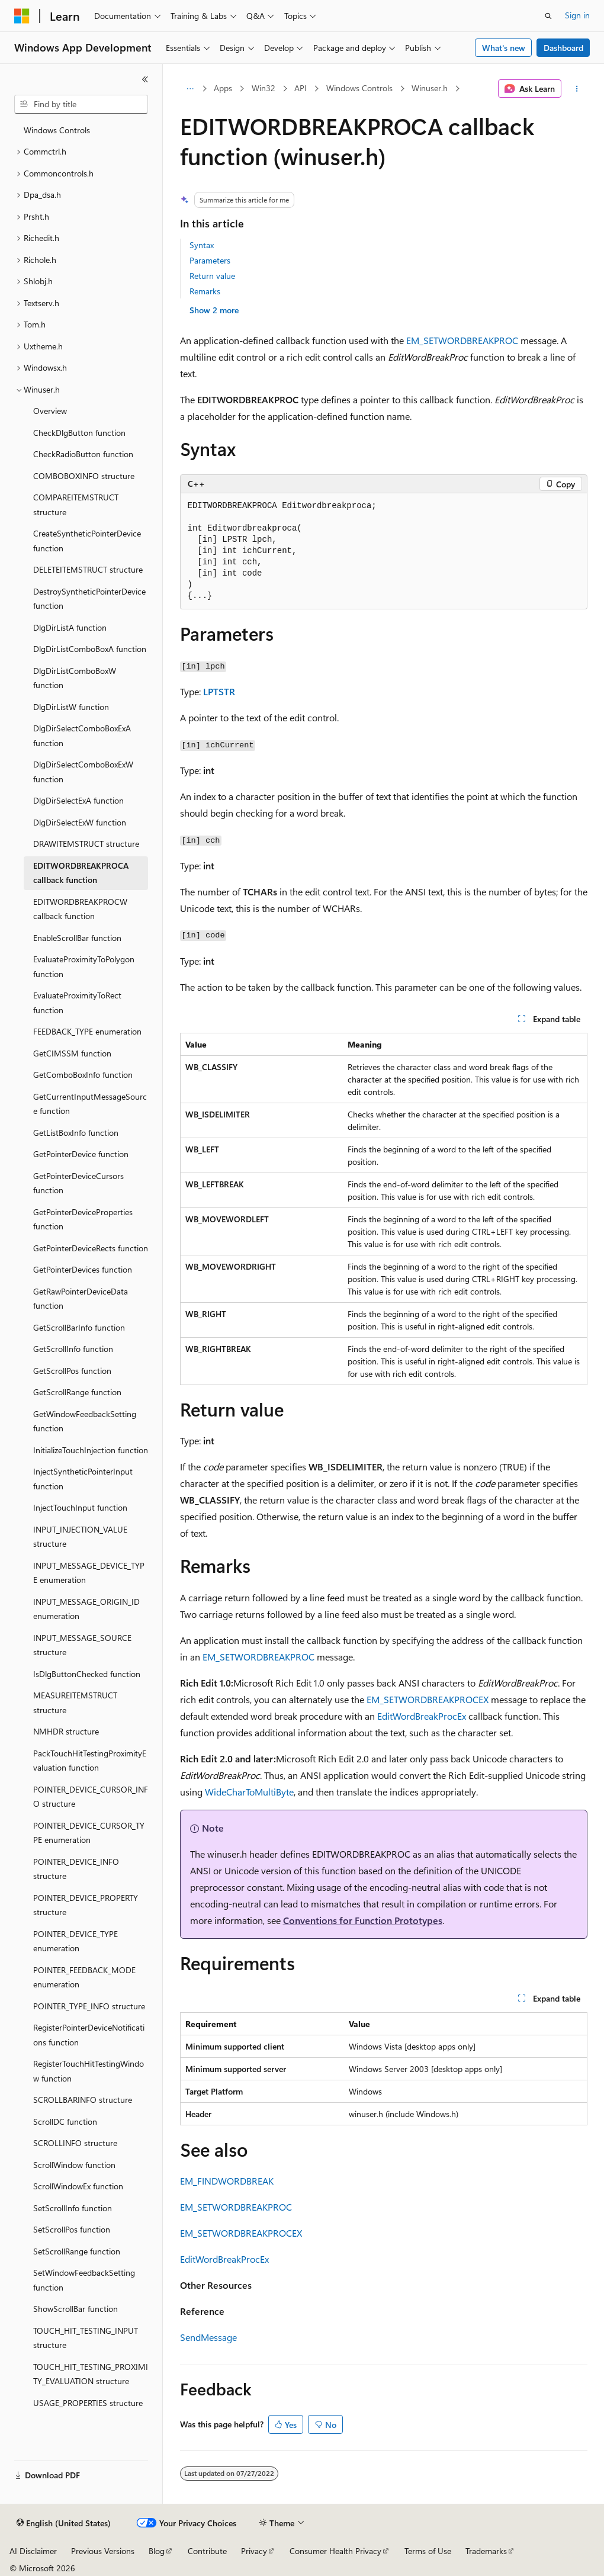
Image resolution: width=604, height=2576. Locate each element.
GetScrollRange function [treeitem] (77, 1392)
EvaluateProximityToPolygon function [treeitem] (83, 966)
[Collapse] (145, 79)
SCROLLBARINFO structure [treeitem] (82, 2099)
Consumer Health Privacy (335, 2550)
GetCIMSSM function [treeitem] (72, 1053)
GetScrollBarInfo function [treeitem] (79, 1327)
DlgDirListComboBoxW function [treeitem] (74, 678)
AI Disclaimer (33, 2550)
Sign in (577, 15)
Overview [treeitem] (50, 410)
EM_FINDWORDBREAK (227, 2180)
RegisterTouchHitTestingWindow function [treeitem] (88, 2071)
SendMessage (208, 2337)
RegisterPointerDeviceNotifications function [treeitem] (88, 2035)
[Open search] (548, 16)
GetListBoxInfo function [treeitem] (75, 1132)
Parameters (209, 260)
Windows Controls (359, 88)
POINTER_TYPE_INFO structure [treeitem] (89, 2006)
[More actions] (576, 88)
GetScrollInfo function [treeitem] (73, 1348)
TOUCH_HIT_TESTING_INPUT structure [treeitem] (85, 2338)
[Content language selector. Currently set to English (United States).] (63, 2523)
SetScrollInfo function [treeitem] (72, 2208)
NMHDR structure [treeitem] (66, 1731)
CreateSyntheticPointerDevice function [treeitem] (87, 541)
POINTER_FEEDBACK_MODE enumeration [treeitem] (84, 1977)
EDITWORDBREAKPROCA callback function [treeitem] (80, 873)
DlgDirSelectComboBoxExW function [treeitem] (83, 772)
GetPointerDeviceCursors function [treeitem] (78, 1183)
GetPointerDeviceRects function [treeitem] (90, 1248)
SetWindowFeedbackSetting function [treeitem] (84, 2280)
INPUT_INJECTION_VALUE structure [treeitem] (80, 1537)
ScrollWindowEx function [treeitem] (78, 2186)
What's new (503, 47)
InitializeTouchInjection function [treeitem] (90, 1450)
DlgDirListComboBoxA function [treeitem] (89, 648)
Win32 (263, 88)
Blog (157, 2550)
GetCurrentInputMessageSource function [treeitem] (90, 1104)
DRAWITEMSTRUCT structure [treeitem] (86, 843)
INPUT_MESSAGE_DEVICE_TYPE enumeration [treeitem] (88, 1573)
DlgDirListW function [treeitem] (71, 706)
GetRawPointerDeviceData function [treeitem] (80, 1299)
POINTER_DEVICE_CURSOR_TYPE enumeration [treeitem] (88, 1833)
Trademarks (486, 2550)
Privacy (254, 2550)
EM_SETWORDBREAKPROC (462, 340)
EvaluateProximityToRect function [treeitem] (77, 1003)
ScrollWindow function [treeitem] (74, 2164)
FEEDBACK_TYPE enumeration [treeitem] (87, 1031)
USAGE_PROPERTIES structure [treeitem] (88, 2402)
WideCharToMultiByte (249, 1791)
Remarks (204, 291)
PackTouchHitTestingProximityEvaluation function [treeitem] (89, 1761)
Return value (212, 275)
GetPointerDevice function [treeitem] (80, 1153)
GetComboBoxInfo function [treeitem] (83, 1074)
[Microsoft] (22, 16)
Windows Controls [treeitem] (57, 130)
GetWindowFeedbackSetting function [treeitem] (84, 1421)
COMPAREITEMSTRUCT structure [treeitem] (75, 505)
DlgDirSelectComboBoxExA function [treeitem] (82, 735)
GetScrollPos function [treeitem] (72, 1370)
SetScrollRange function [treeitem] (76, 2251)
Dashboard (563, 47)
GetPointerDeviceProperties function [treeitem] (83, 1219)
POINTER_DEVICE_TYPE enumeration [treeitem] (75, 1941)
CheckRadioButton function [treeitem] (83, 454)
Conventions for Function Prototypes (362, 1920)
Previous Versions (102, 2550)
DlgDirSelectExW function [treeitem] (79, 822)
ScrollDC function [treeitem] (65, 2121)
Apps (223, 88)
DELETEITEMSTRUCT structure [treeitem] (88, 569)
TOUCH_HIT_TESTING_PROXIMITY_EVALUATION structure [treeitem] (90, 2374)
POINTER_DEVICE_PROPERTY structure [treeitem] (85, 1905)
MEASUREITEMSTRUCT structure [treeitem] (75, 1703)
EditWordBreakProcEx (421, 1716)
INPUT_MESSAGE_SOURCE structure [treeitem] (82, 1645)
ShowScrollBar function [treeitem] (75, 2308)
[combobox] (81, 104)
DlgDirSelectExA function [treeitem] (78, 800)
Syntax (201, 244)
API (300, 88)
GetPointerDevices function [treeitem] (82, 1269)
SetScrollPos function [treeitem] (71, 2229)
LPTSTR (219, 691)
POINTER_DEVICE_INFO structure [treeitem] (76, 1869)
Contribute (207, 2550)
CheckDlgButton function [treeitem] (79, 432)
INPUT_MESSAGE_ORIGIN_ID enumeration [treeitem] (86, 1609)
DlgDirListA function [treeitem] (70, 627)
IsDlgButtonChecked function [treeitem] (86, 1673)
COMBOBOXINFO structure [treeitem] (83, 475)
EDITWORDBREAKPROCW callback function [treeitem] (80, 909)
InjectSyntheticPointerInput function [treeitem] (83, 1479)
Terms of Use (427, 2550)
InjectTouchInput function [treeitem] (80, 1507)
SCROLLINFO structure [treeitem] (75, 2142)
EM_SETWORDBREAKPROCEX (428, 1699)
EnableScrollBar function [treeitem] (77, 937)
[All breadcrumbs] (190, 88)
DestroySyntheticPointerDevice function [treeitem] (89, 599)
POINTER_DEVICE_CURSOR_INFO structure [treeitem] (90, 1797)
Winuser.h (430, 88)
